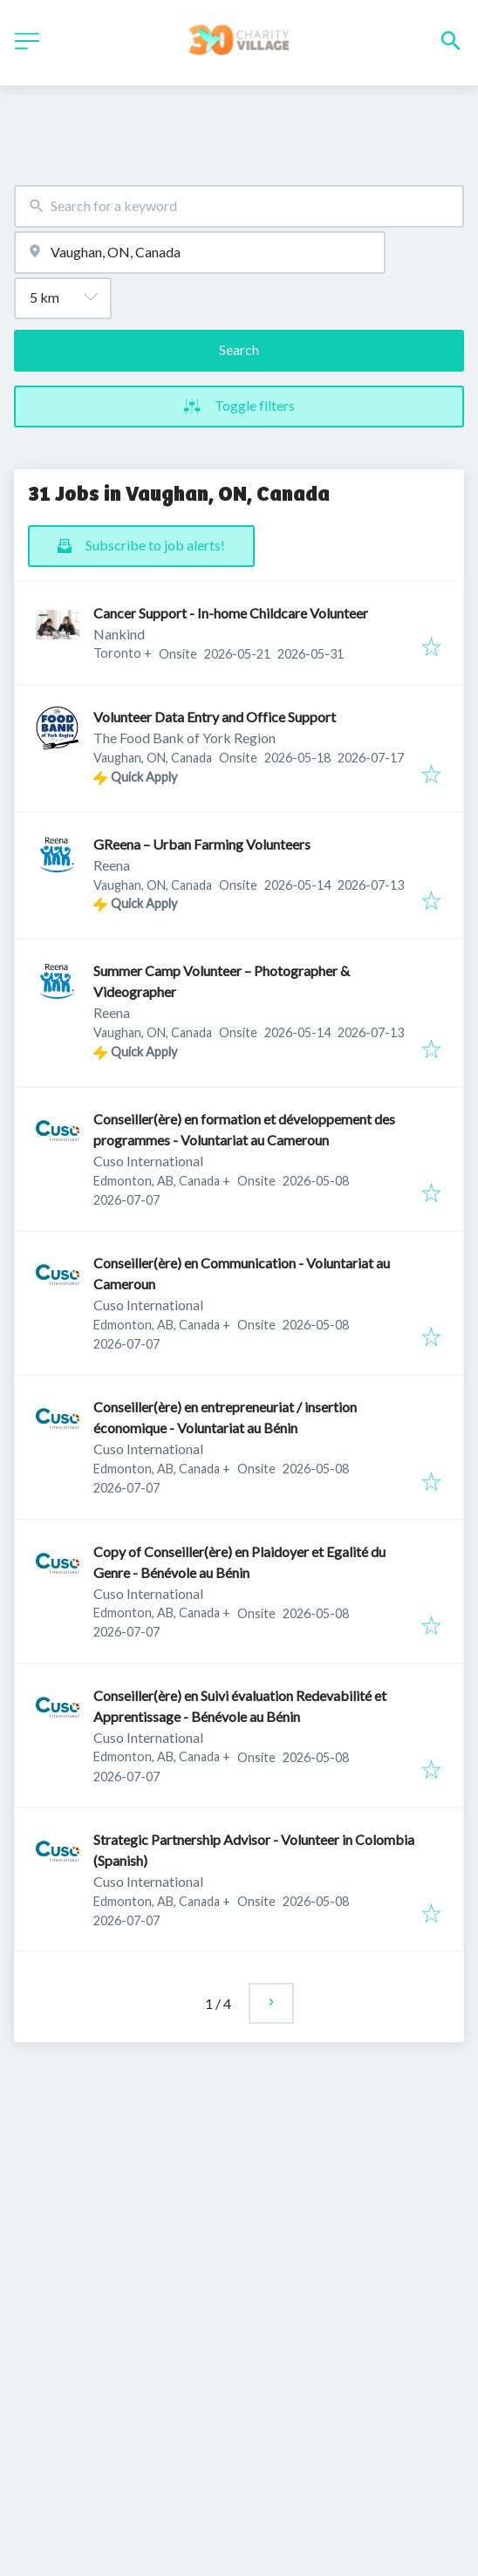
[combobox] (239, 206)
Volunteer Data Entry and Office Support (214, 716)
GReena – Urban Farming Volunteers (202, 844)
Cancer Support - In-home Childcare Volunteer (230, 613)
